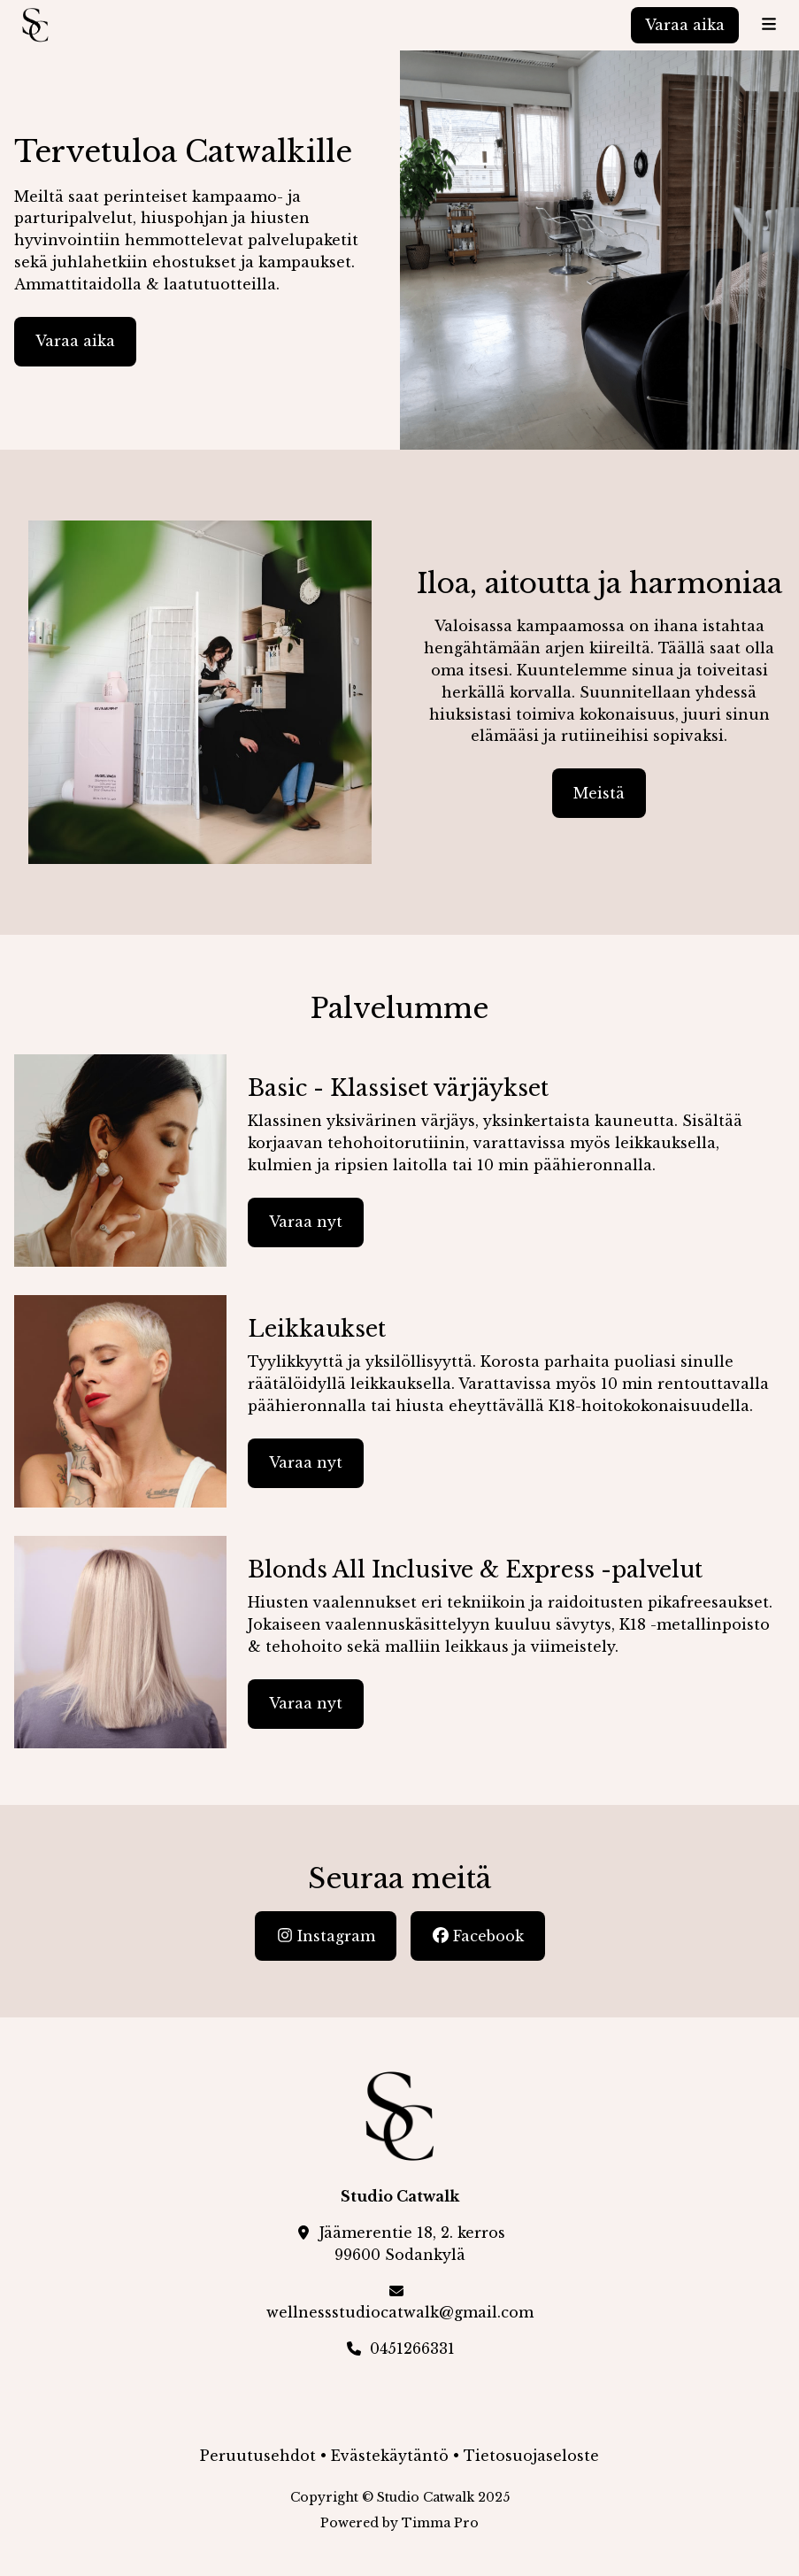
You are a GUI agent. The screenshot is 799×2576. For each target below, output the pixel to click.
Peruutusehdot (258, 2455)
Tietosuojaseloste (531, 2455)
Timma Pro (440, 2523)
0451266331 (412, 2348)
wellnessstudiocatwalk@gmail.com (400, 2312)
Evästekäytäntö (390, 2455)
